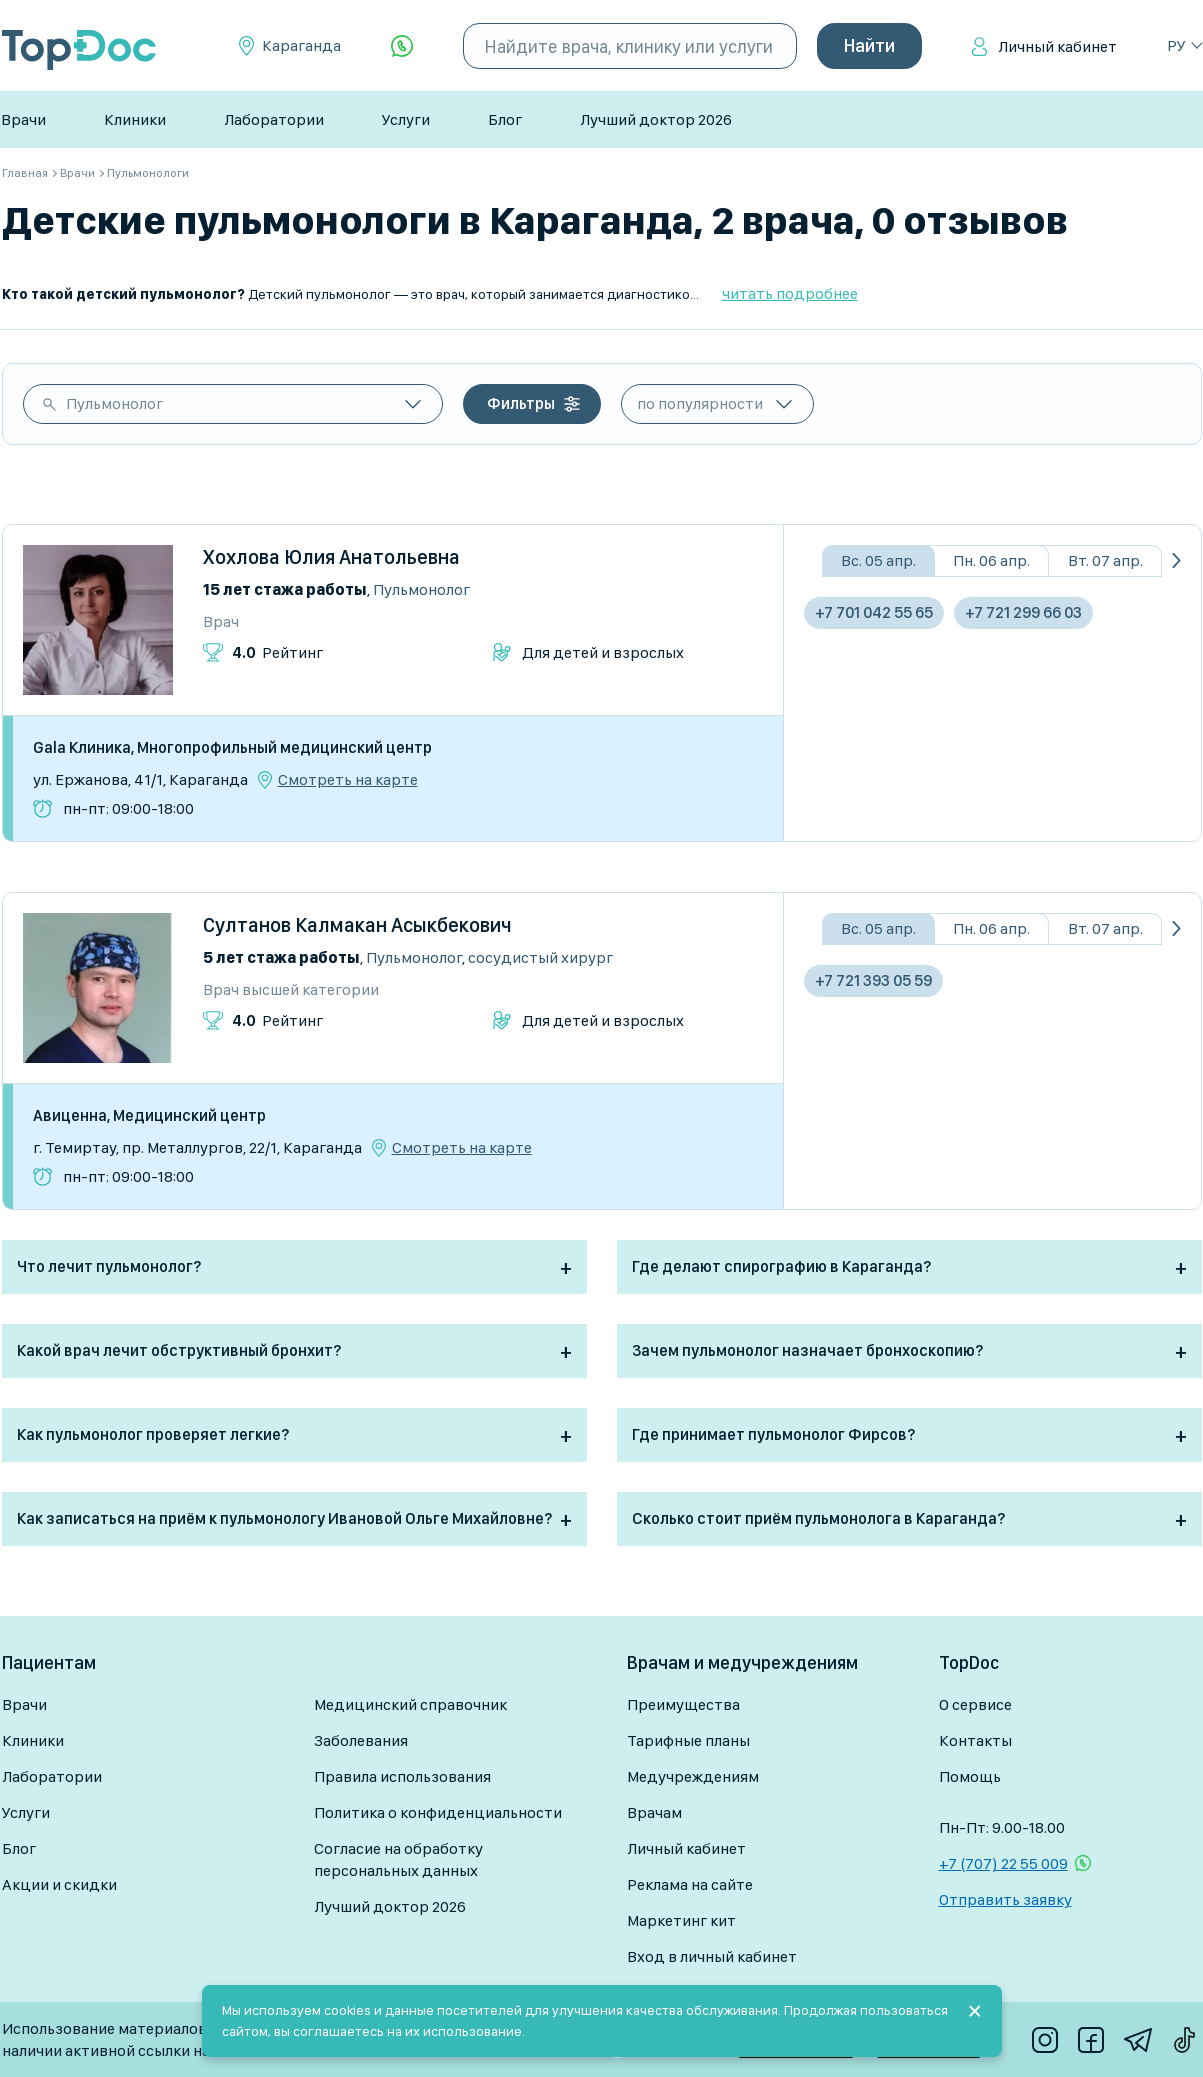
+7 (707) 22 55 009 (1003, 1863)
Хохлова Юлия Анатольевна (331, 557)
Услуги (406, 119)
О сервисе (975, 1704)
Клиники (135, 119)
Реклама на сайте (690, 1884)
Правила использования (402, 1776)
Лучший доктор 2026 (656, 119)
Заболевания (361, 1740)
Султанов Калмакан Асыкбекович (357, 925)
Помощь (970, 1776)
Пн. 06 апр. (991, 560)
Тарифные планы (688, 1740)
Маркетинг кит (681, 1920)
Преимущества (683, 1704)
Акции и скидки (59, 1884)
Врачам (654, 1812)
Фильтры (521, 403)
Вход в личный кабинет (712, 1956)
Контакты (975, 1740)
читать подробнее (790, 293)
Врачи (23, 119)
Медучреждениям (693, 1776)
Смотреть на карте (348, 780)
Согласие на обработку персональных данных (398, 1859)
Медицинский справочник (410, 1704)
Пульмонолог (114, 403)
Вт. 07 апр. (1105, 560)
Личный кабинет (1057, 46)
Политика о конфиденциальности (438, 1812)
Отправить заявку (1005, 1899)
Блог (505, 119)
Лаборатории (274, 119)
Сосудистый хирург (540, 957)
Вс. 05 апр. (878, 560)
